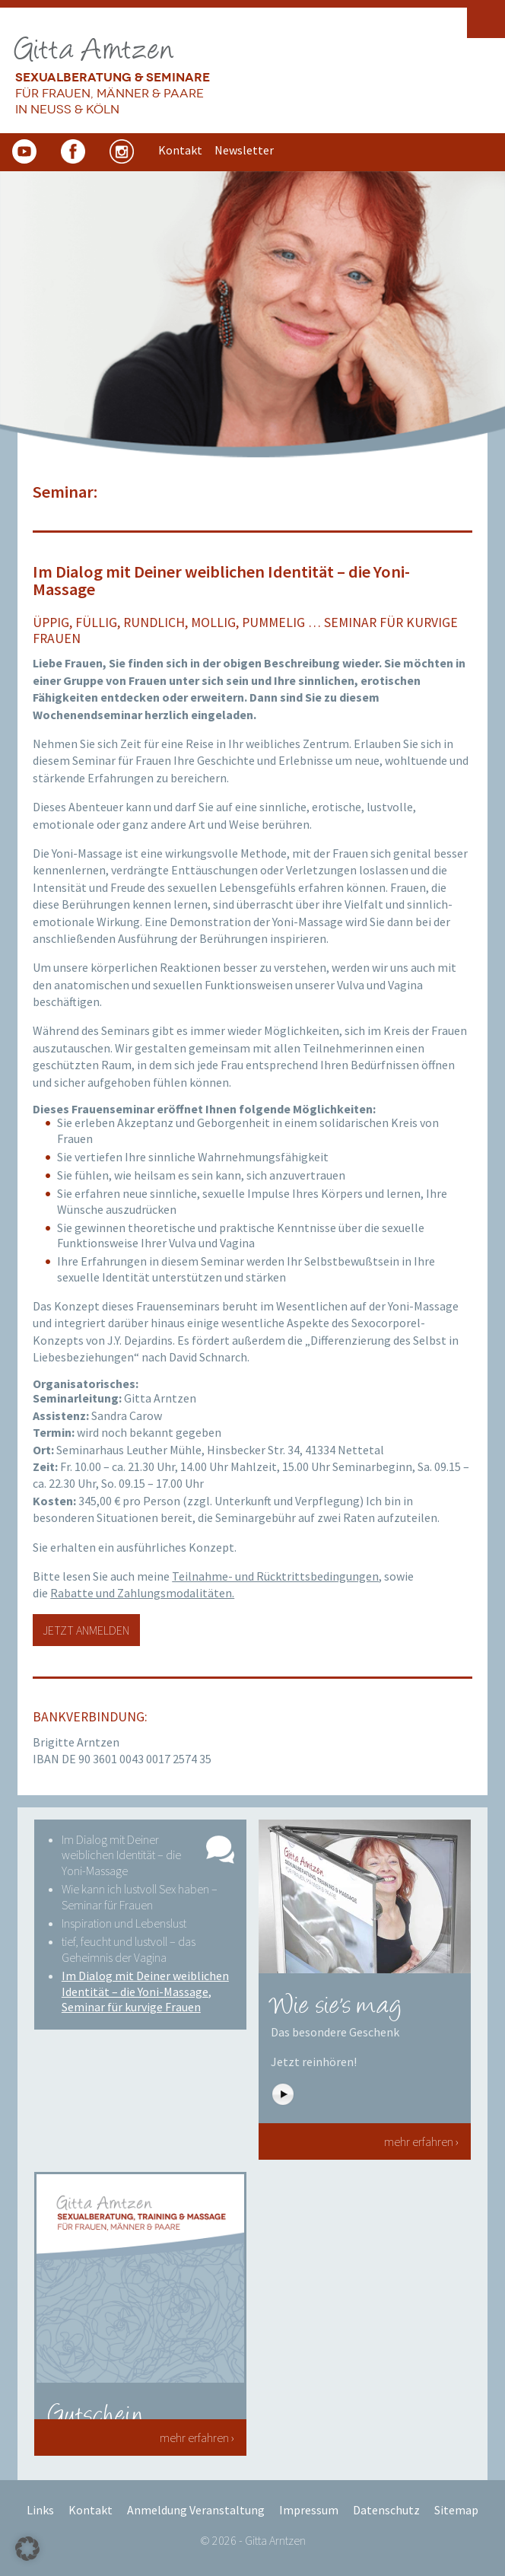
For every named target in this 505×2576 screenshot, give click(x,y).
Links (40, 2509)
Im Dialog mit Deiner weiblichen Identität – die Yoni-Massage (121, 1855)
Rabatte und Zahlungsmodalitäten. (142, 1592)
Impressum (308, 2509)
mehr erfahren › (421, 2141)
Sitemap (456, 2509)
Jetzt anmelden (86, 1630)
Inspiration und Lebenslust (124, 1923)
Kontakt (90, 2509)
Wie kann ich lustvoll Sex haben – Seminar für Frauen (140, 1896)
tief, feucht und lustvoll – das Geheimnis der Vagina (128, 1949)
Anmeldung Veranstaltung (196, 2509)
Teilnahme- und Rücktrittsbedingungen (275, 1576)
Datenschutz (386, 2509)
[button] (27, 2548)
